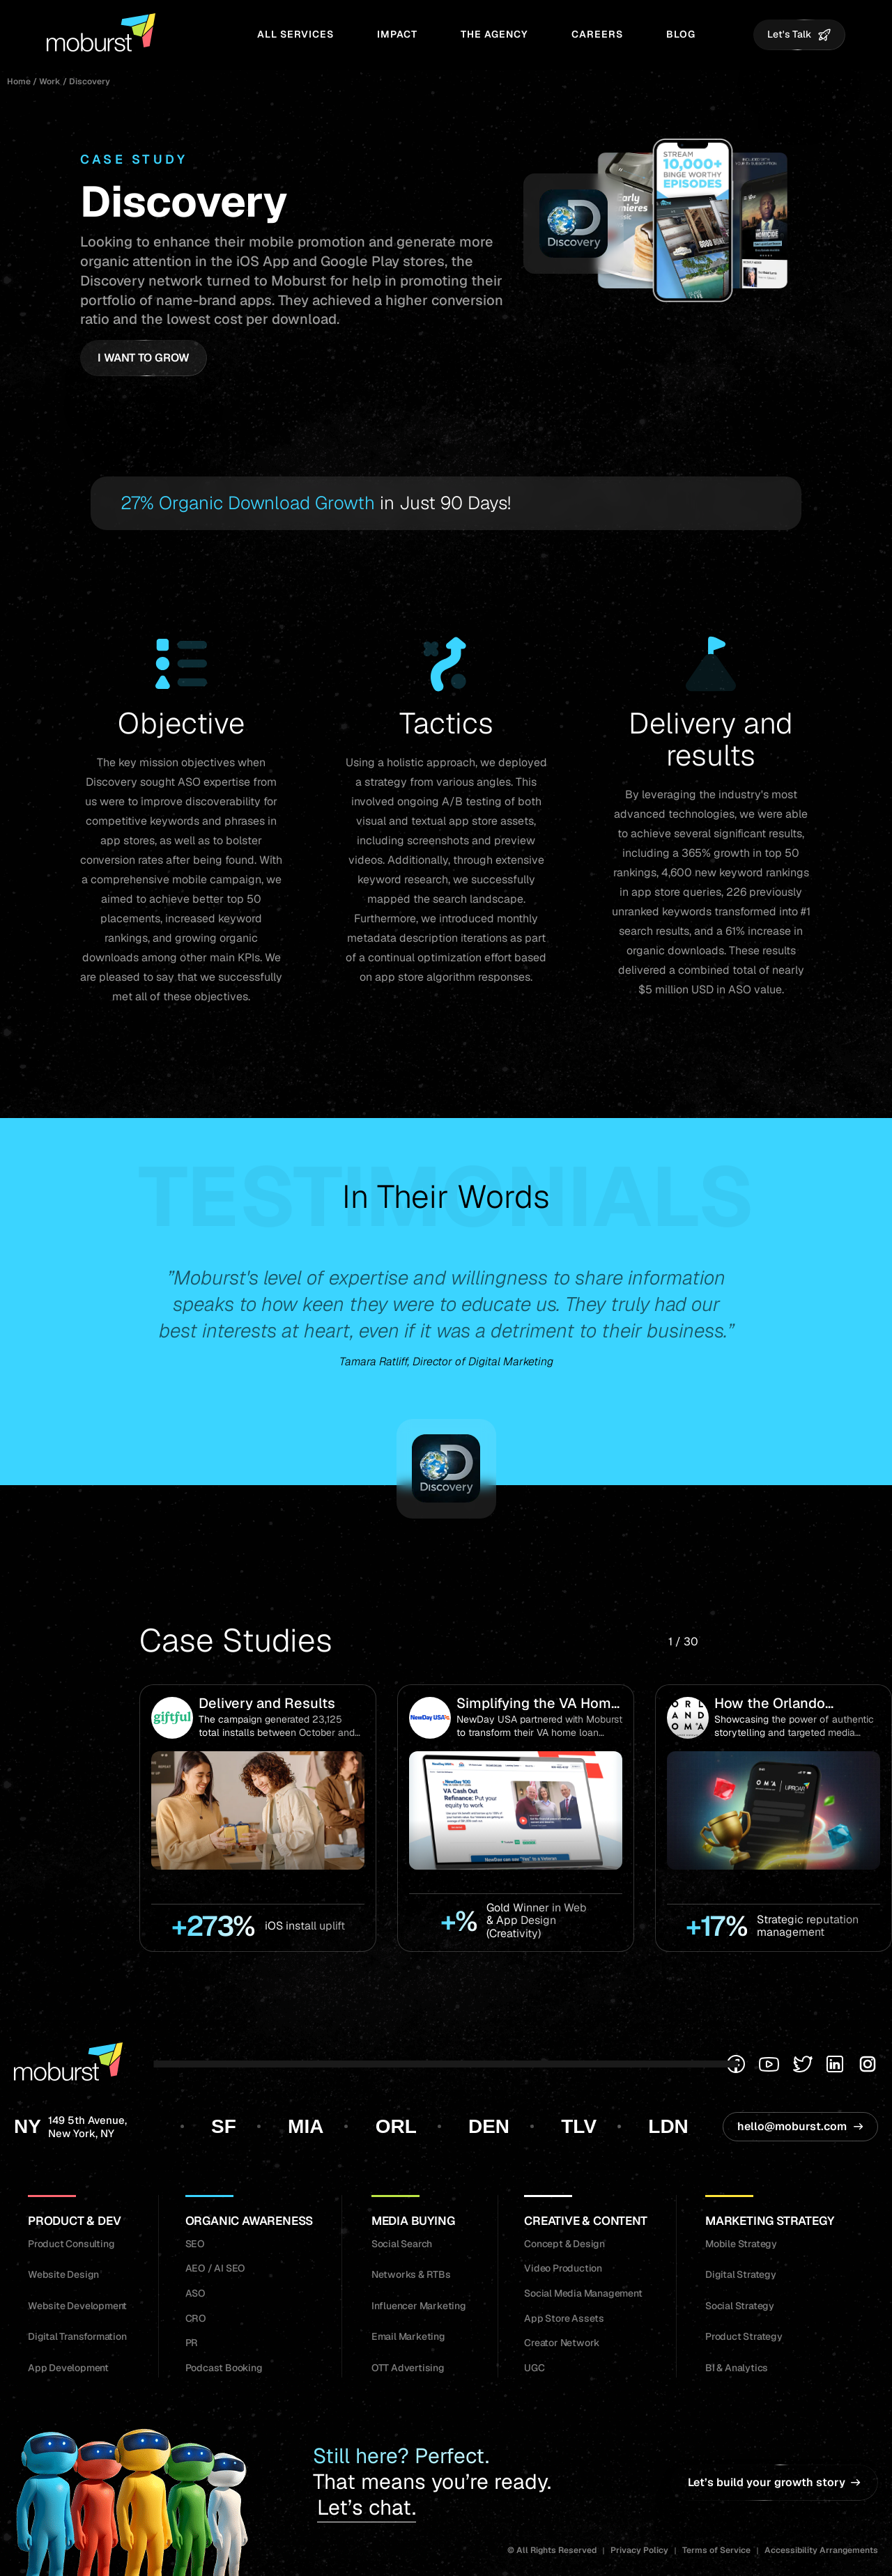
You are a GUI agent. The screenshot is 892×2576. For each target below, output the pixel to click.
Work (50, 81)
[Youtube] (769, 2064)
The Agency (494, 34)
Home (19, 81)
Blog (680, 34)
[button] (736, 1642)
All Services (295, 34)
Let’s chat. (366, 2507)
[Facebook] (736, 2064)
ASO (189, 782)
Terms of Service (716, 2550)
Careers (597, 34)
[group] (257, 1818)
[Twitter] (803, 2064)
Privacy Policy (639, 2550)
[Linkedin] (834, 2064)
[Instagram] (867, 2064)
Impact (397, 34)
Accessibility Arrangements (821, 2550)
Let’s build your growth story (774, 2482)
